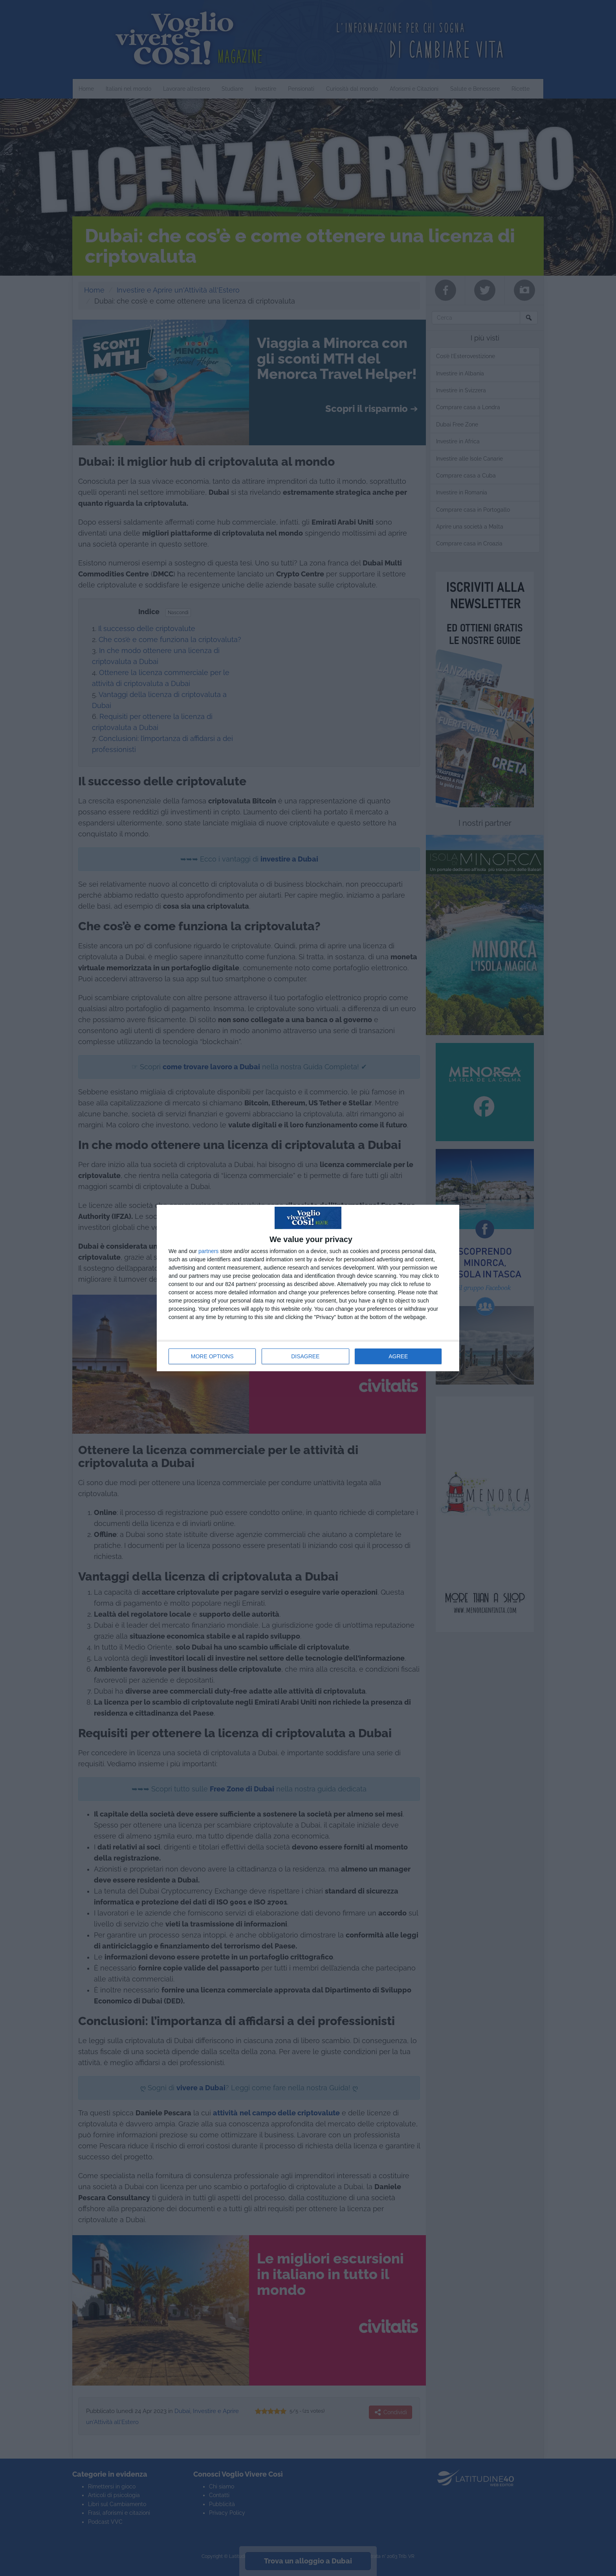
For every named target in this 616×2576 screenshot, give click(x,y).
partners (208, 1251)
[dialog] (308, 1288)
